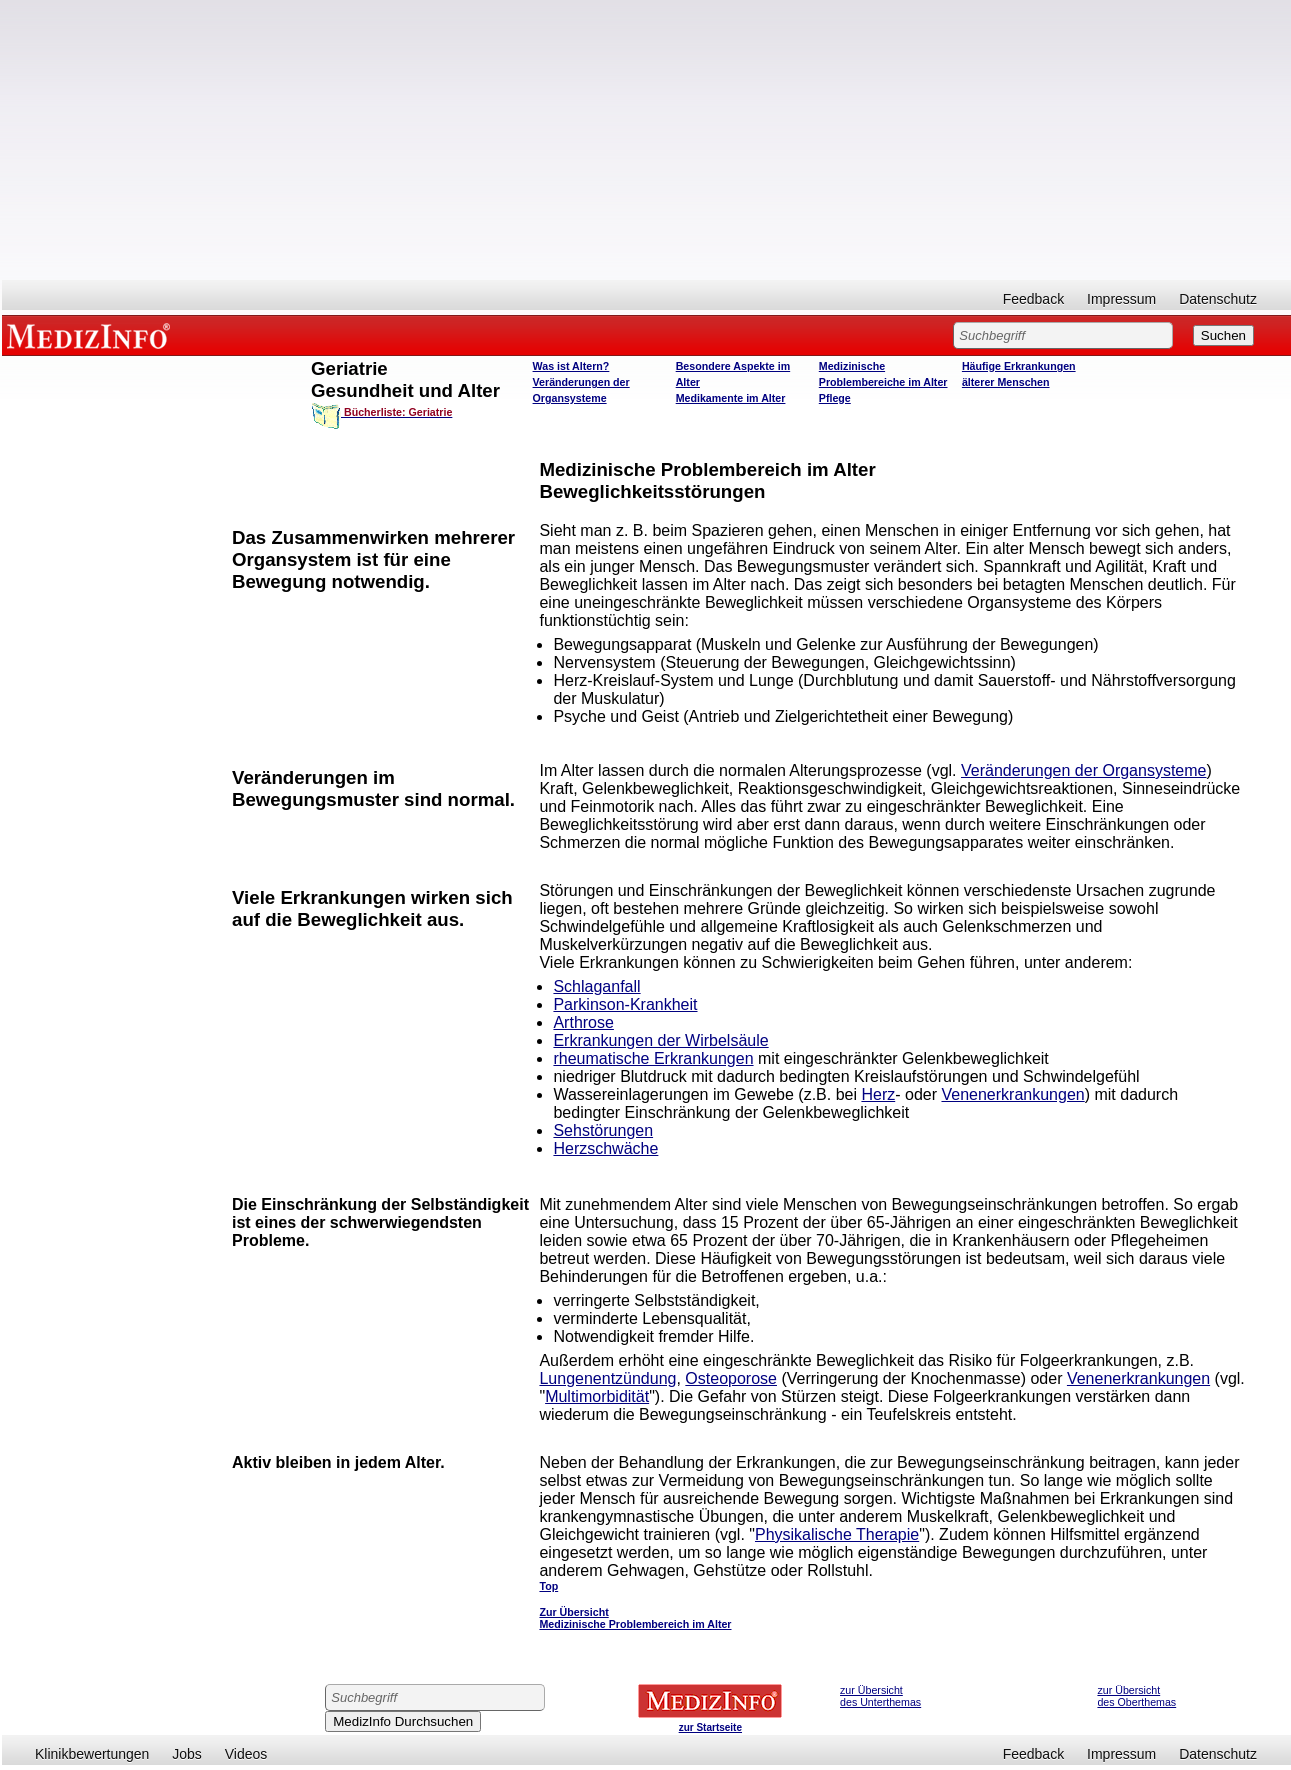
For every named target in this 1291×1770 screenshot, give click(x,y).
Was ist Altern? (571, 366)
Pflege (835, 398)
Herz (878, 1094)
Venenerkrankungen (1012, 1094)
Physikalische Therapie (837, 1534)
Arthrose (583, 1022)
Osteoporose (731, 1378)
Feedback (1033, 299)
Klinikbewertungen (92, 1754)
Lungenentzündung (607, 1378)
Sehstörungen (603, 1130)
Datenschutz (1218, 299)
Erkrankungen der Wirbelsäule (660, 1040)
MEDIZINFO (92, 335)
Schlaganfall (596, 986)
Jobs (187, 1754)
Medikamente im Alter (731, 398)
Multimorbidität (597, 1396)
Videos (246, 1754)
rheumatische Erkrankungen (653, 1058)
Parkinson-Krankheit (625, 1004)
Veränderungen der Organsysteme (1083, 770)
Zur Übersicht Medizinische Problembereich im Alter (635, 1618)
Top (548, 1586)
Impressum (1121, 299)
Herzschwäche (605, 1148)
